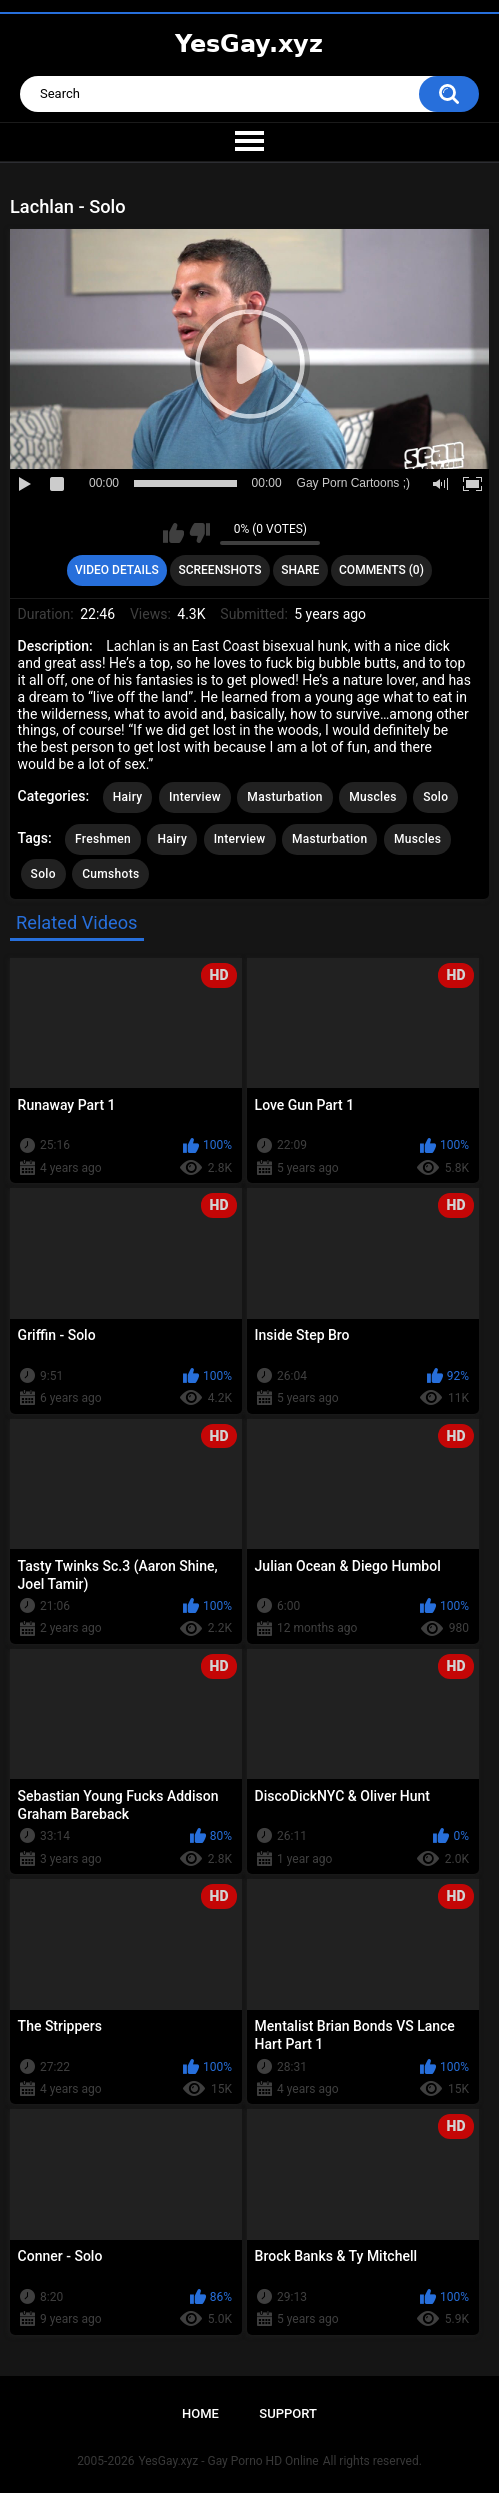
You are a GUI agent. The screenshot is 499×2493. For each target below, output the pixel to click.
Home (200, 2413)
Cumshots (110, 874)
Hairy (128, 797)
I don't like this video (199, 533)
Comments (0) (381, 570)
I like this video (173, 533)
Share (300, 570)
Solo (435, 797)
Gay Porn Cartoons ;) (353, 483)
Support (288, 2413)
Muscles (372, 797)
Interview (195, 797)
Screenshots (219, 570)
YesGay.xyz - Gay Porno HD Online (228, 2461)
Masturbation (284, 797)
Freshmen (103, 839)
